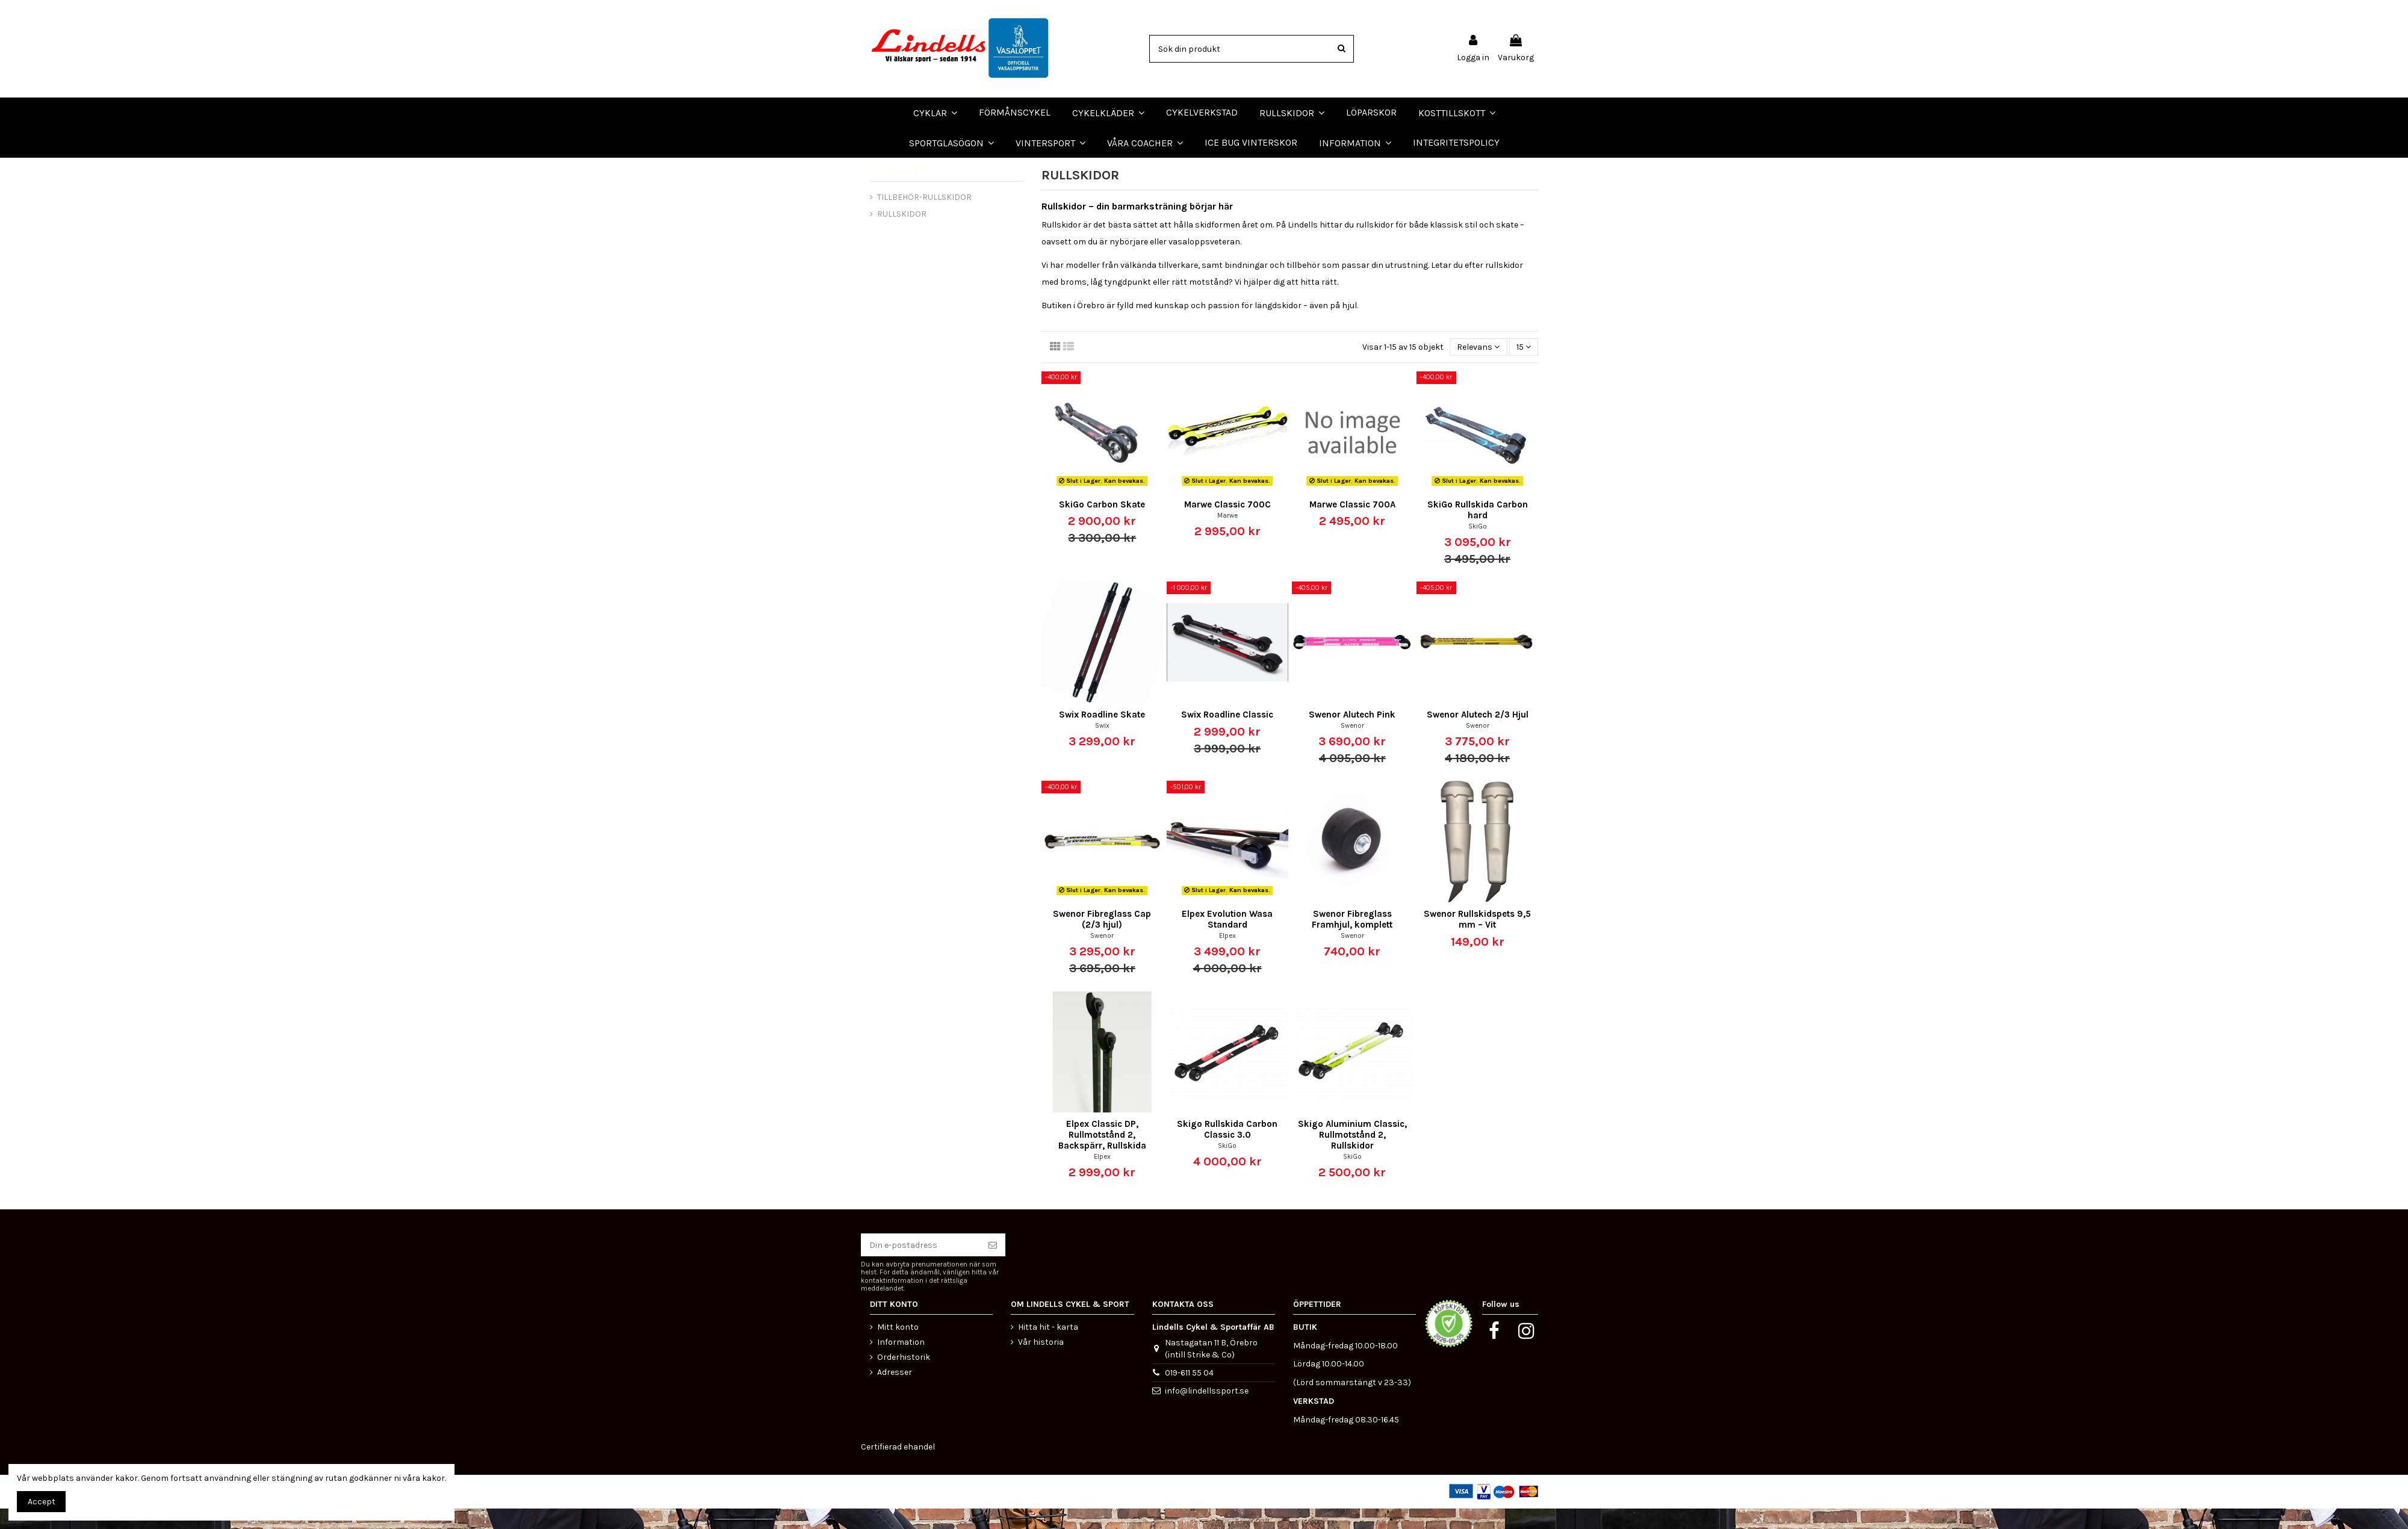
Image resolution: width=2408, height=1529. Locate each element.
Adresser (894, 1393)
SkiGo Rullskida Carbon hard (1477, 530)
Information (901, 1362)
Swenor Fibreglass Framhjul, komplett (1352, 940)
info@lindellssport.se (1207, 1411)
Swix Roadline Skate (1102, 735)
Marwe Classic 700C (1227, 524)
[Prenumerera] (992, 1265)
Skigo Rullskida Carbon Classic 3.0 (1227, 1150)
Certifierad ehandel (898, 1467)
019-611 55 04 (1189, 1393)
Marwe (1227, 535)
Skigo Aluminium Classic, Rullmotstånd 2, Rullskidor (1352, 1155)
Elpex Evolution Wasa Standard (1227, 940)
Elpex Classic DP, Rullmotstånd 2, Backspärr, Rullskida (1102, 1155)
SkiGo (1477, 546)
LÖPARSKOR (30, 168)
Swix (1102, 745)
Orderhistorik (903, 1377)
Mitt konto (898, 1347)
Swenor (1352, 745)
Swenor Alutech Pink (1352, 735)
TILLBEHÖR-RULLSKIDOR (924, 217)
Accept (41, 1501)
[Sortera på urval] (1478, 367)
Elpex (1227, 956)
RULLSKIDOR (895, 192)
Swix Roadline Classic (1227, 735)
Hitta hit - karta (1048, 1347)
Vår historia (1041, 1362)
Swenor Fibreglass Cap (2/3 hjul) (1102, 940)
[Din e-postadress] (920, 1265)
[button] (1145, 143)
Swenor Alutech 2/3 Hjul (1477, 735)
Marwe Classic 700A (1352, 524)
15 (1523, 367)
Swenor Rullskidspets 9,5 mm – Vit (1477, 940)
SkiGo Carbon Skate (1102, 524)
